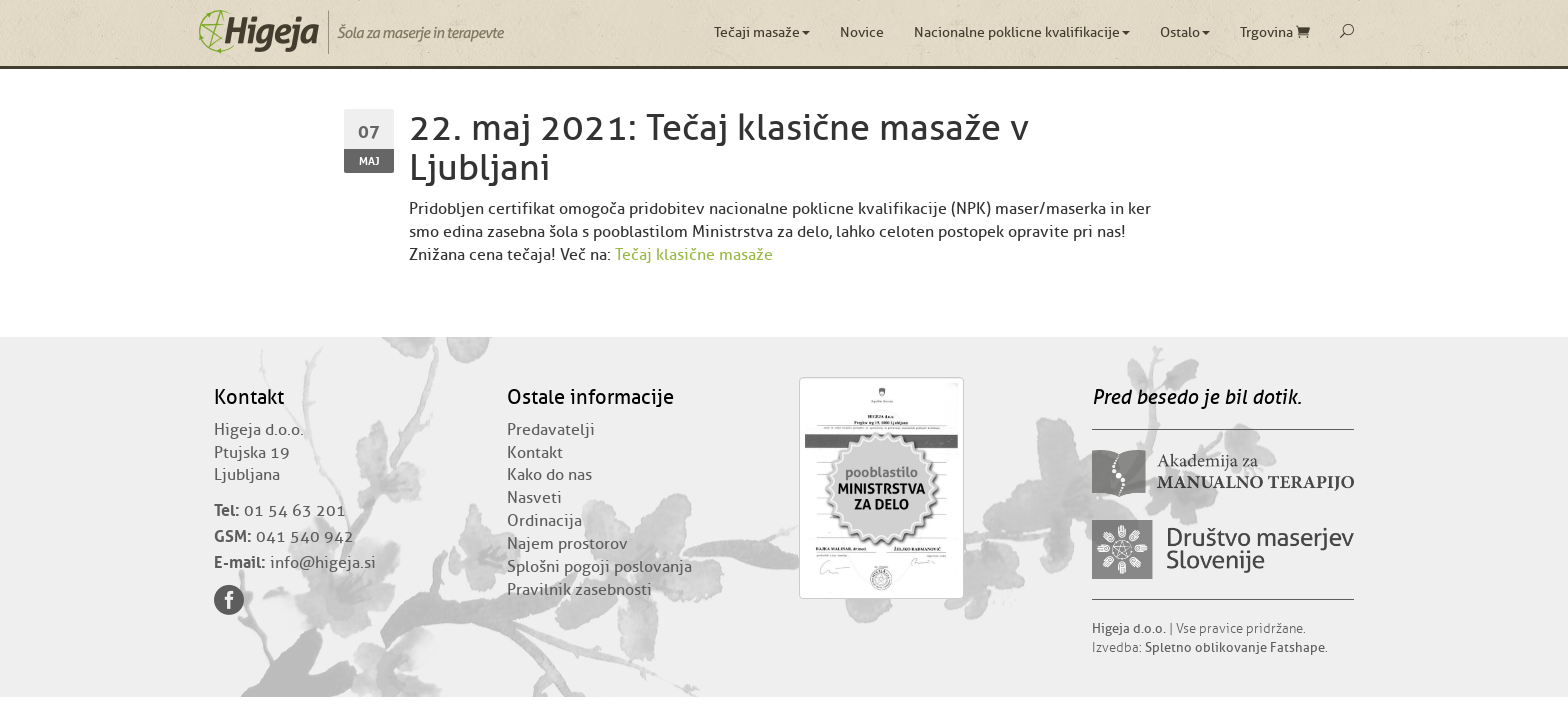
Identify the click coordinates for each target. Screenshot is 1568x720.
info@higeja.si (323, 563)
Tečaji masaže (762, 32)
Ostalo (1185, 32)
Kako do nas (549, 475)
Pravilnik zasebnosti (579, 590)
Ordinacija (544, 521)
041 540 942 (305, 537)
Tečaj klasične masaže (694, 255)
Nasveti (534, 498)
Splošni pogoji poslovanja (599, 567)
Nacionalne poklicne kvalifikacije (1022, 32)
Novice (862, 32)
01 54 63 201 (295, 511)
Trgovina (1275, 32)
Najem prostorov (567, 544)
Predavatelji (551, 430)
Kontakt (535, 453)
